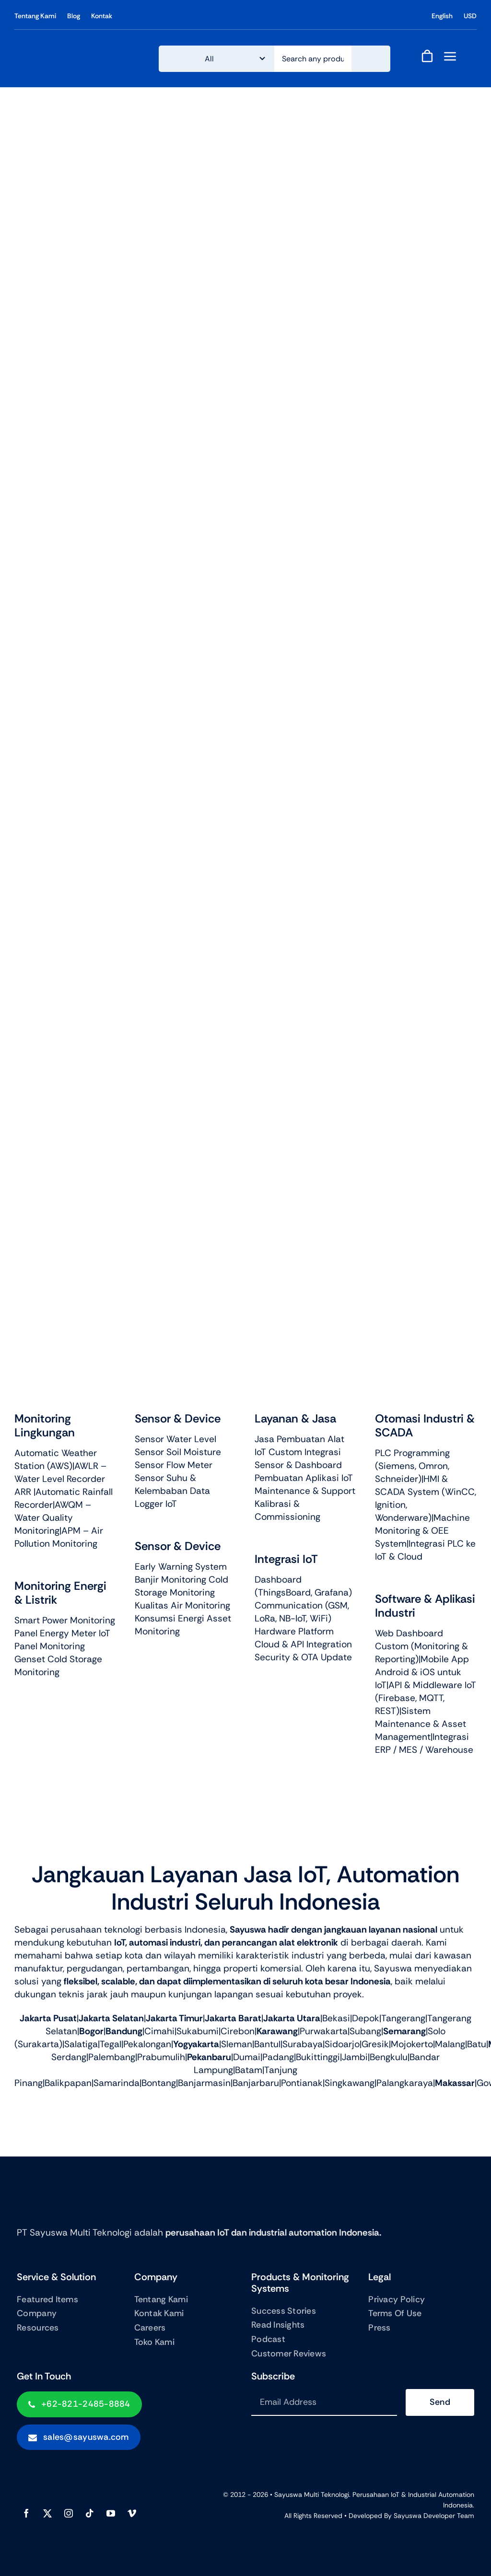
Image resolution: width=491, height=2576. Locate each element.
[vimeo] (132, 2513)
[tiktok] (90, 2513)
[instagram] (68, 2513)
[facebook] (26, 2513)
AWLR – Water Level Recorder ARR (60, 1479)
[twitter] (47, 2513)
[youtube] (111, 2513)
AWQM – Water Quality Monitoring (52, 1518)
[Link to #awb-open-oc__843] (450, 56)
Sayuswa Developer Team (434, 2515)
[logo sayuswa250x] (77, 48)
